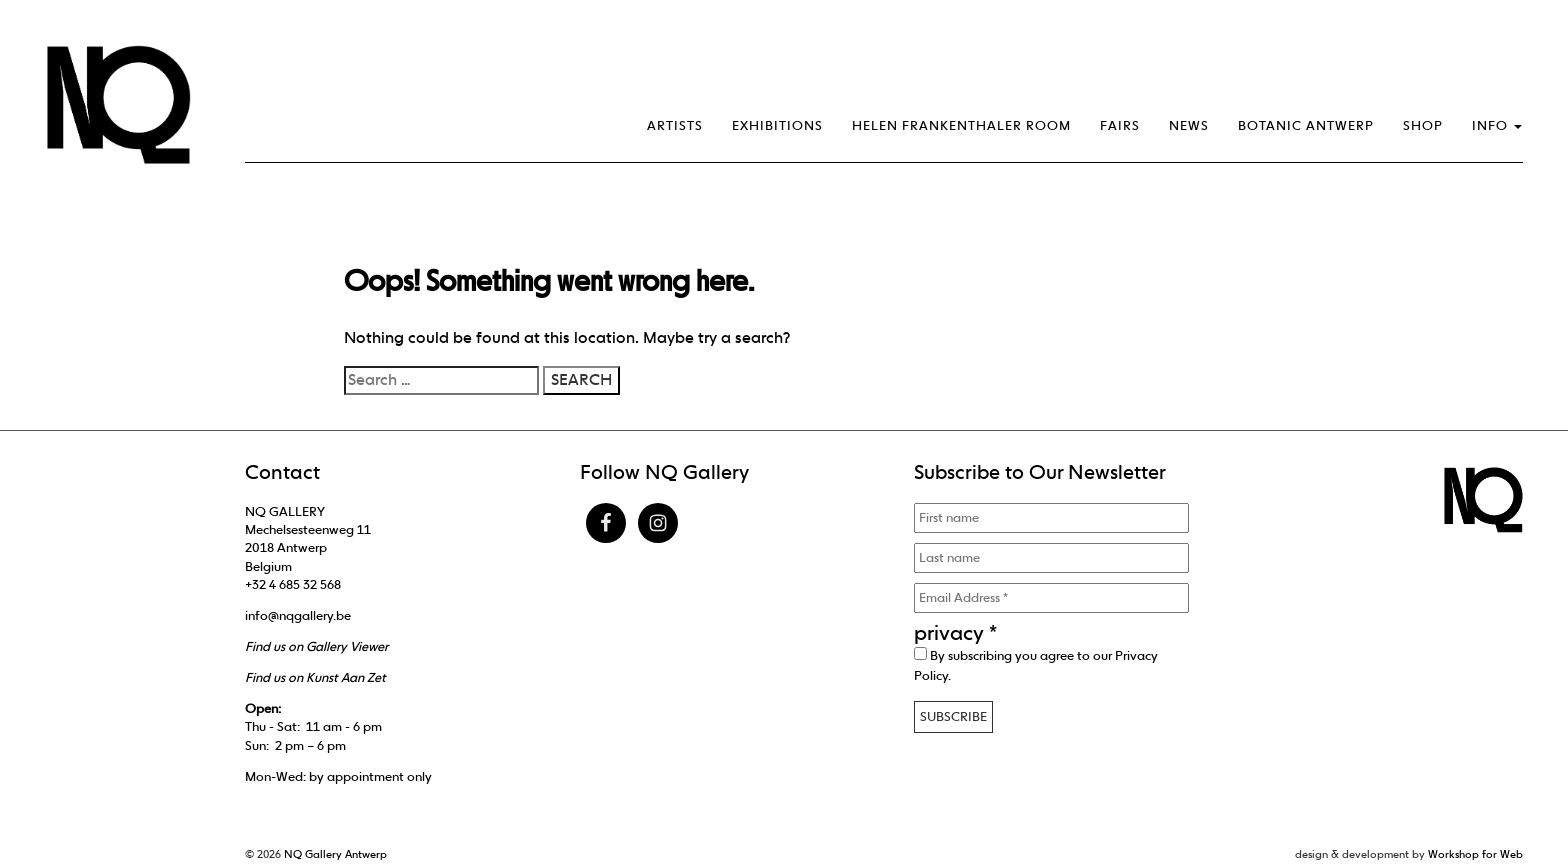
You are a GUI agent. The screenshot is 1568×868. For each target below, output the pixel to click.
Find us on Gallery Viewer (316, 646)
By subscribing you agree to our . (1036, 665)
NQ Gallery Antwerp (335, 854)
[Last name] (1051, 558)
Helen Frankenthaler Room (961, 125)
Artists (675, 125)
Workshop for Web (1475, 854)
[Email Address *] (1051, 598)
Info (1497, 125)
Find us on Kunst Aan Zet (315, 677)
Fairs (1120, 125)
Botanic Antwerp (1306, 125)
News (1189, 125)
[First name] (1051, 518)
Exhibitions (777, 125)
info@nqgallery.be (298, 615)
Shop (1423, 125)
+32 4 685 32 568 (293, 584)
